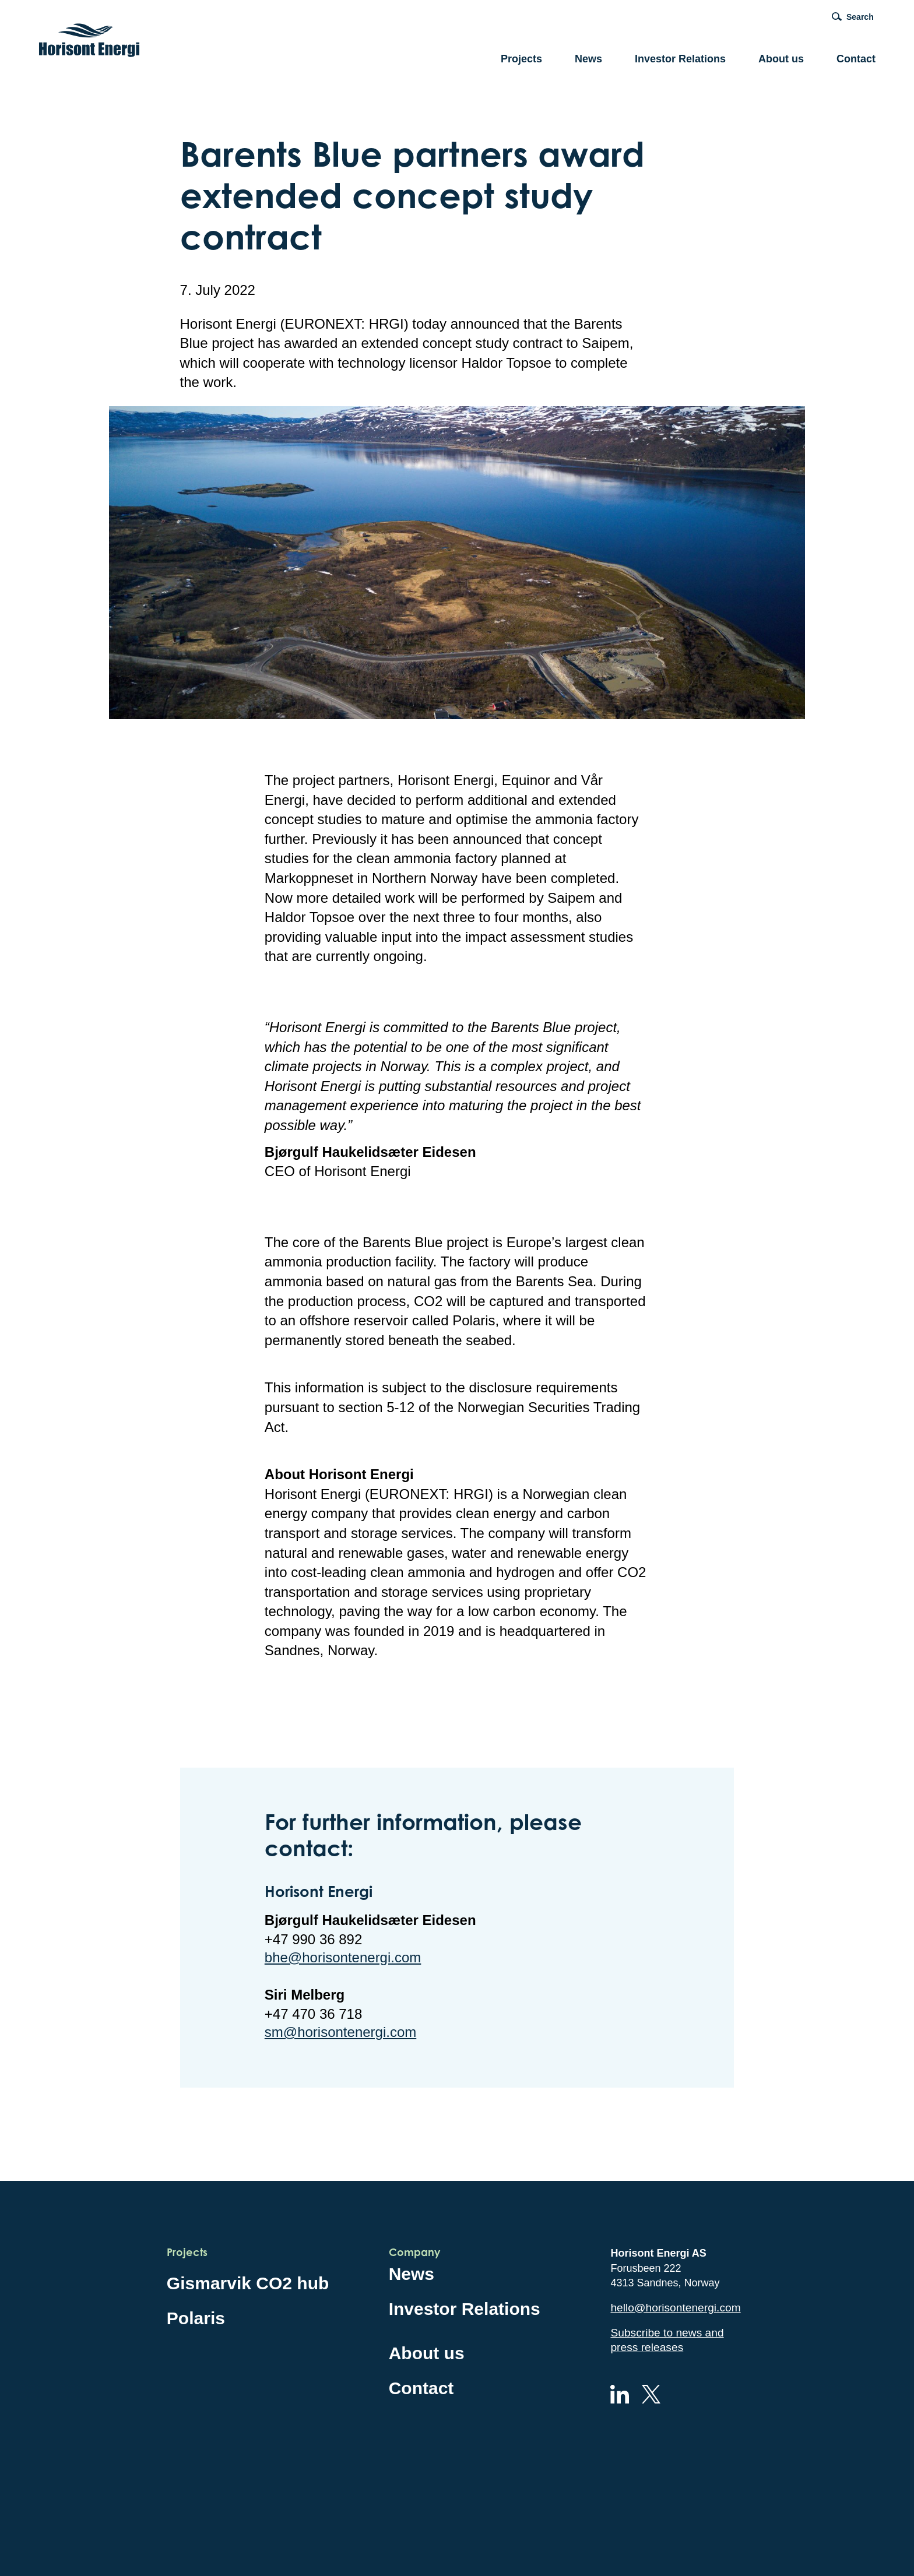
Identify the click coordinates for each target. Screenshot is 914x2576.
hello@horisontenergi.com (675, 2307)
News (588, 59)
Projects (521, 59)
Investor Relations (680, 59)
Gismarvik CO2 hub (248, 2283)
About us (781, 59)
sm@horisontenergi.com (340, 2032)
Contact (856, 59)
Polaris (196, 2318)
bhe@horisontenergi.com (343, 1957)
